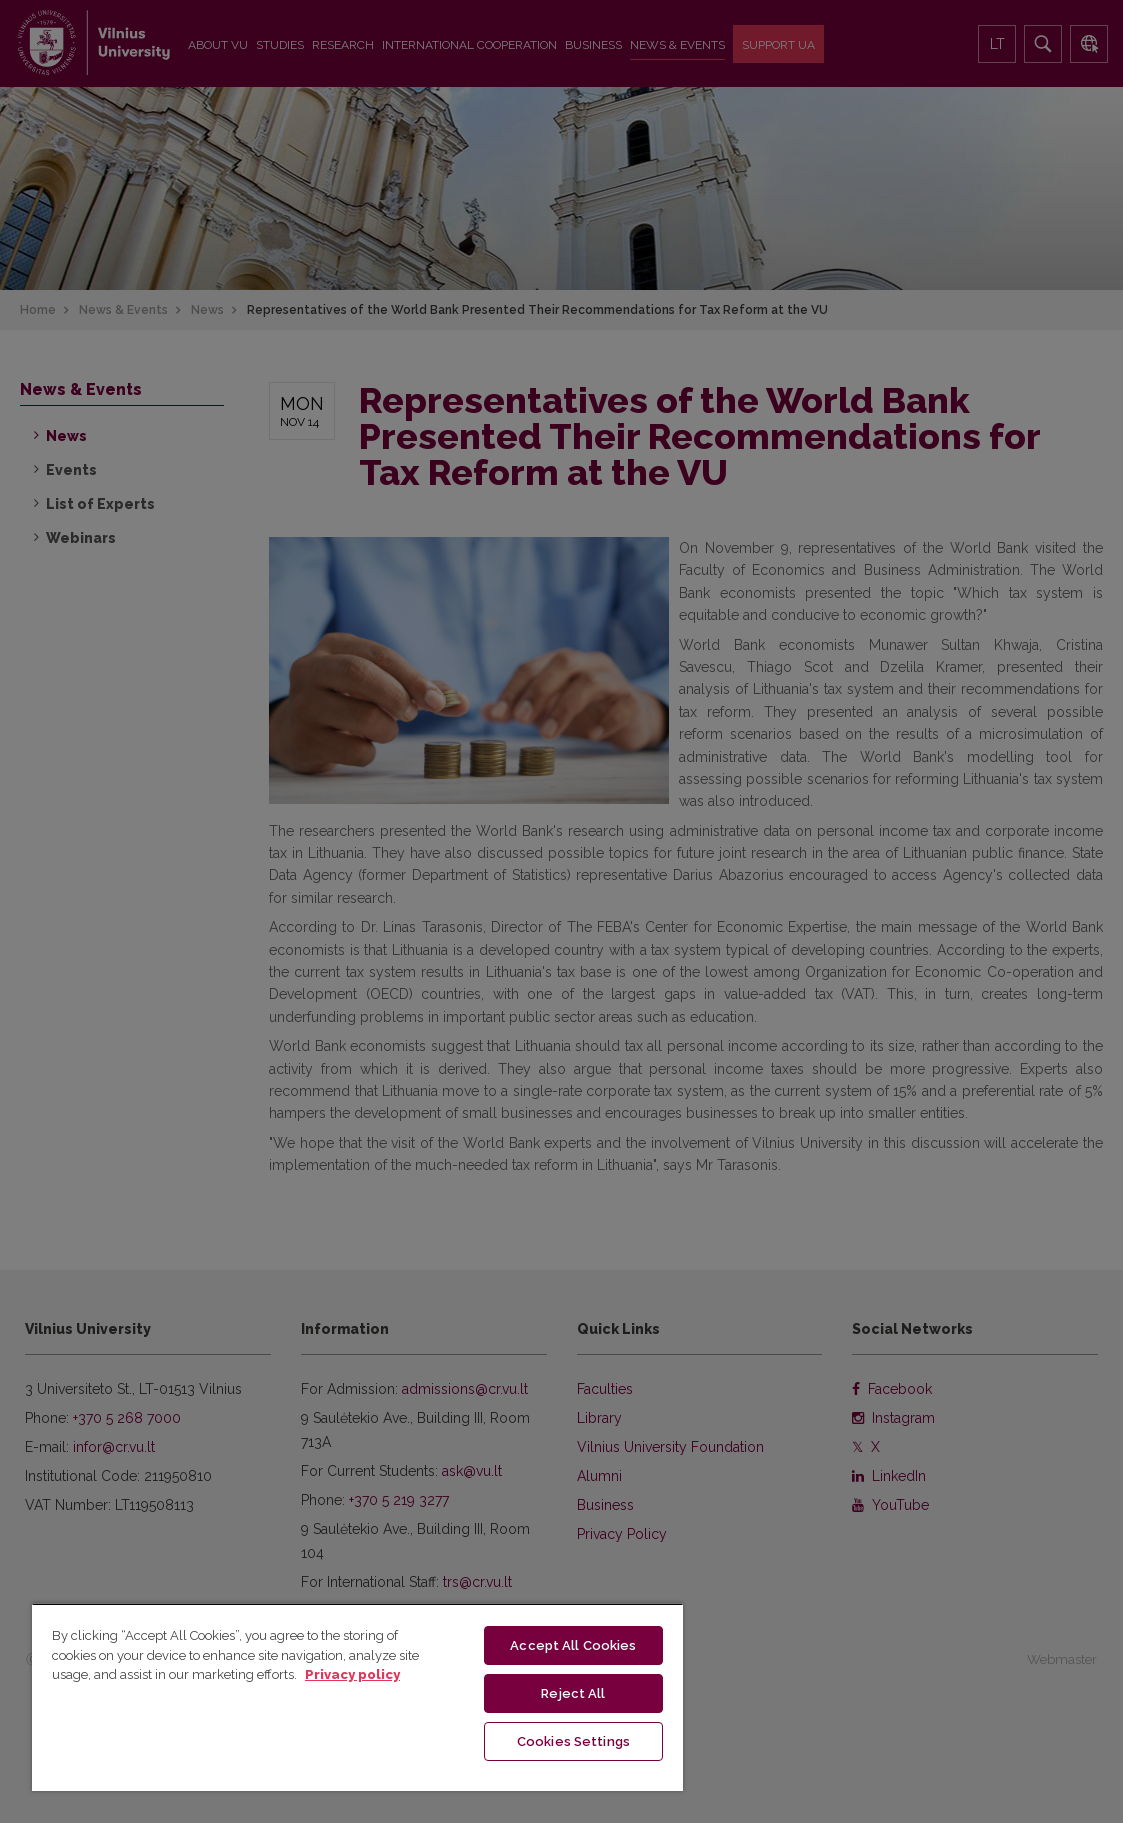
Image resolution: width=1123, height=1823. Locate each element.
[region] (357, 1695)
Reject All (573, 1690)
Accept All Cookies (573, 1641)
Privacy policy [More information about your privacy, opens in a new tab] (352, 1670)
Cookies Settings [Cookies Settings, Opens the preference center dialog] (573, 1739)
